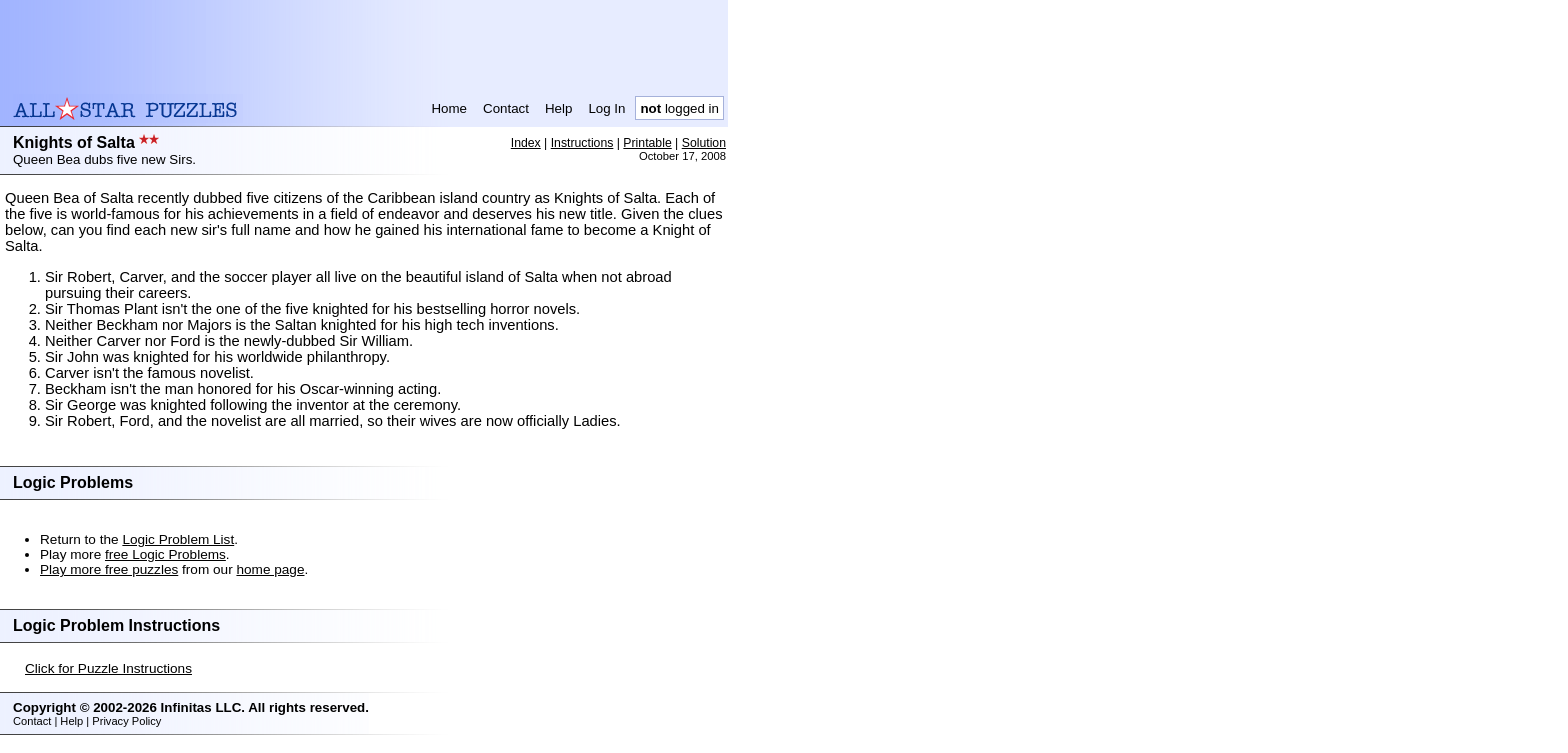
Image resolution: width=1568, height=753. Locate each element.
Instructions (582, 143)
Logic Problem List (178, 539)
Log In (606, 108)
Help (558, 108)
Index (526, 143)
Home (449, 108)
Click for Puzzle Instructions (108, 668)
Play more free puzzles (109, 569)
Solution (704, 143)
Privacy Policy (126, 721)
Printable (647, 143)
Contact (506, 108)
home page (270, 569)
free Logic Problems (165, 554)
